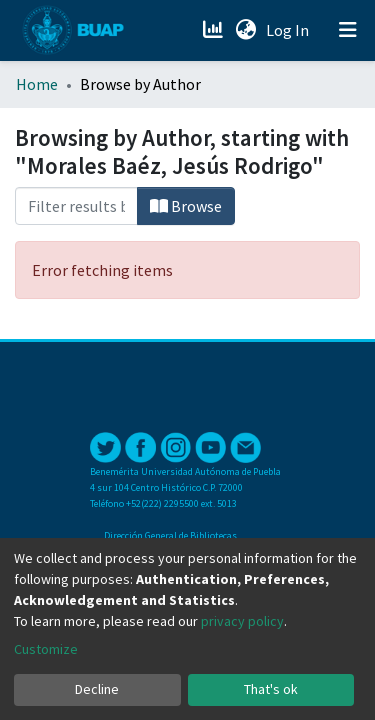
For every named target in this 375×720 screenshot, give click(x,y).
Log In (289, 30)
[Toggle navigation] (348, 30)
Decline (97, 689)
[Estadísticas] (214, 30)
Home (37, 84)
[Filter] (76, 206)
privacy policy (242, 621)
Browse (186, 206)
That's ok (271, 689)
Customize (46, 649)
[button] (245, 30)
